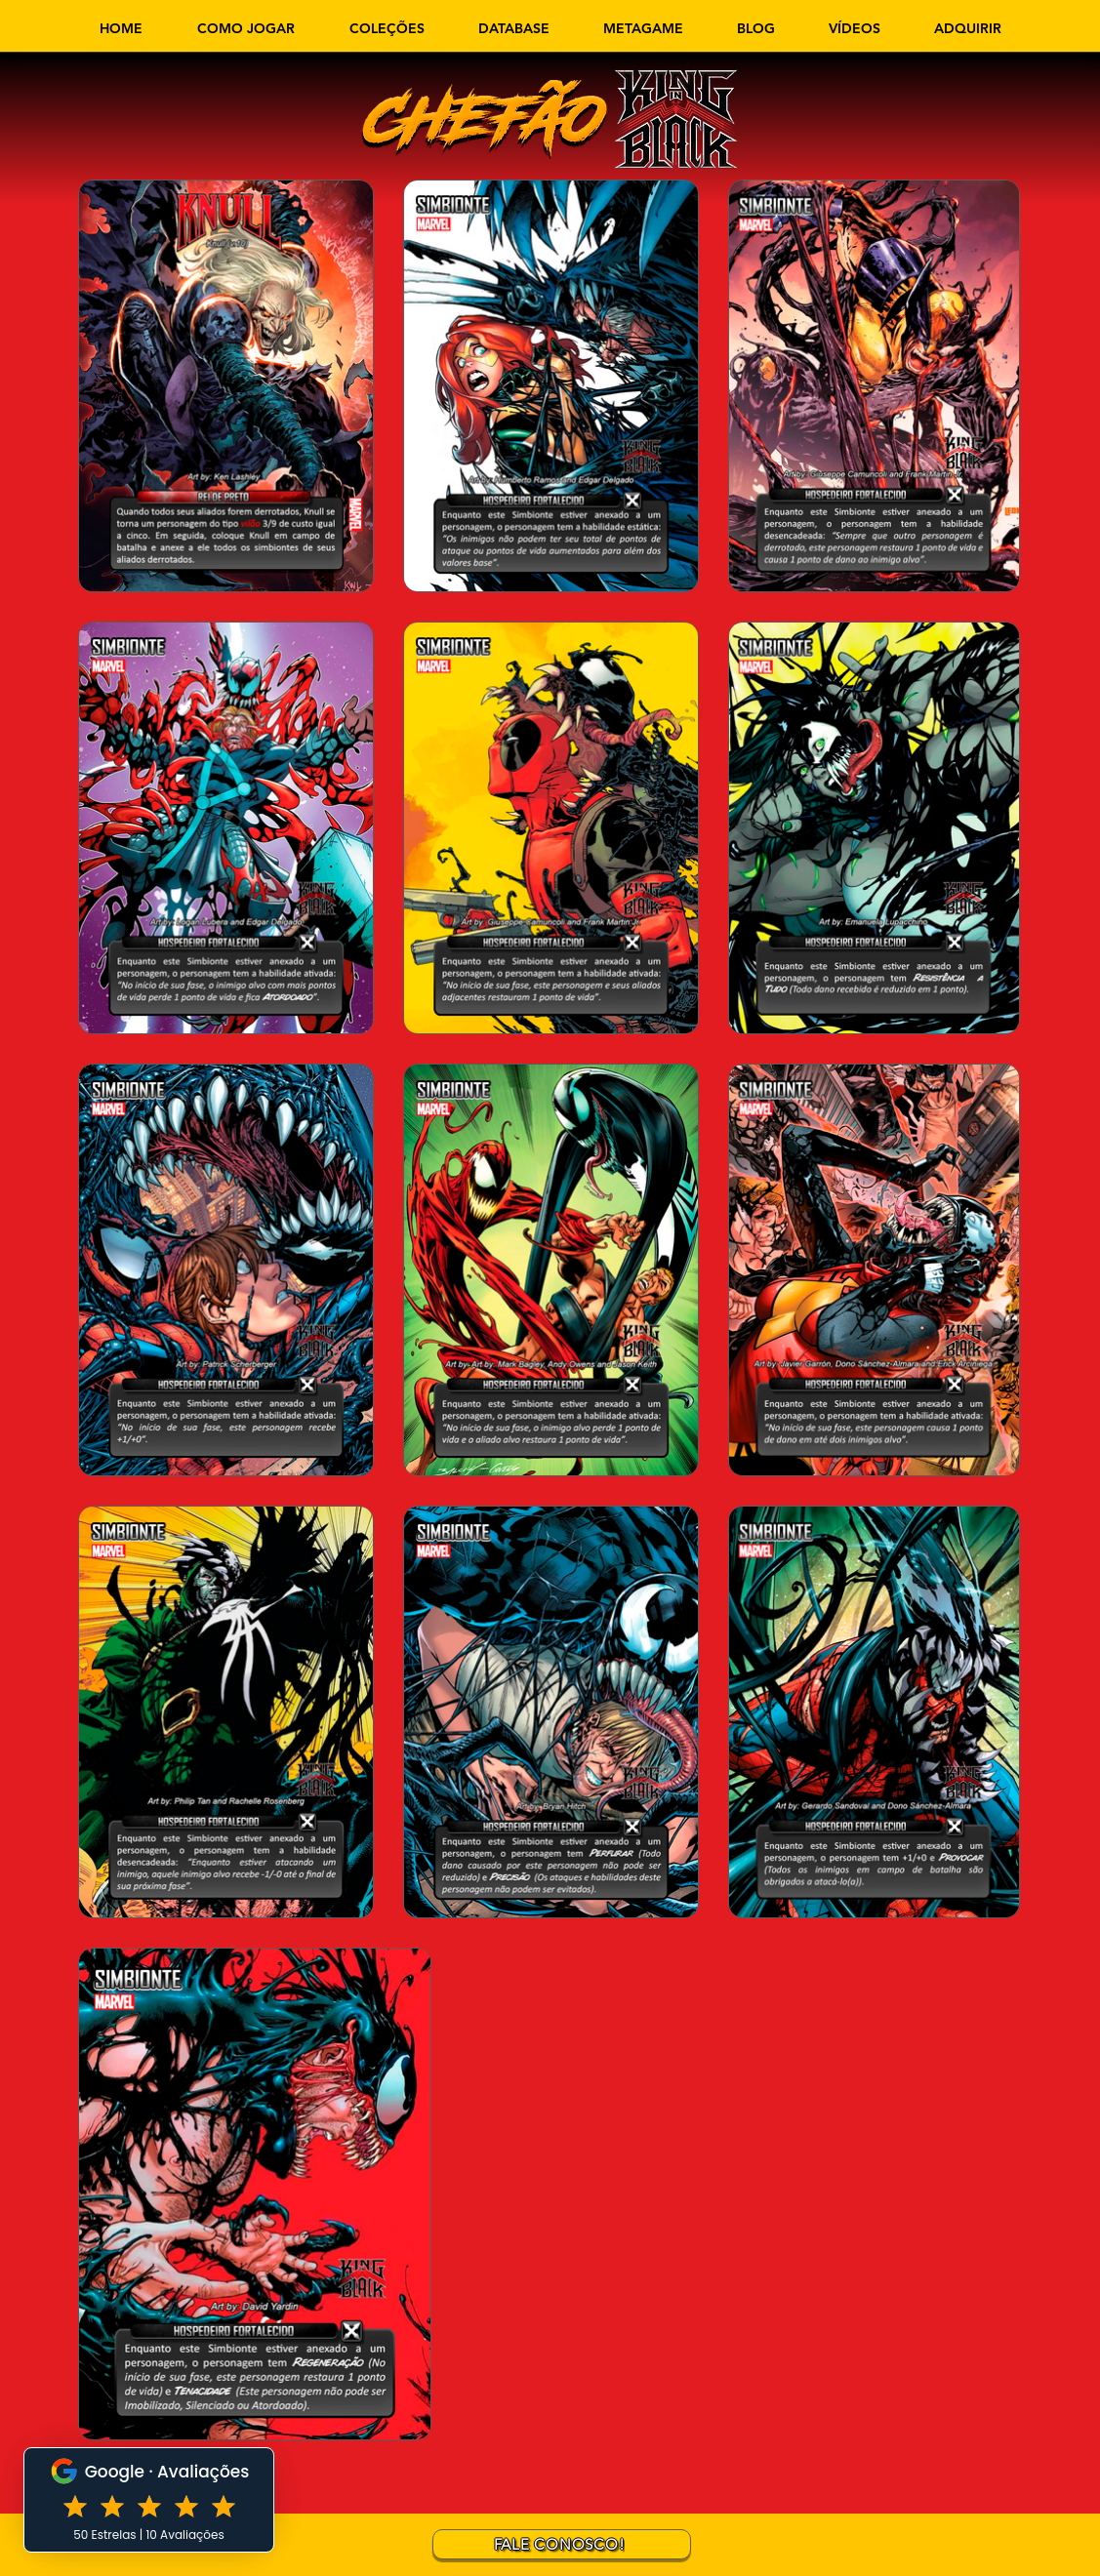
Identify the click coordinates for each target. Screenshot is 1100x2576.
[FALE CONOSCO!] (561, 2544)
